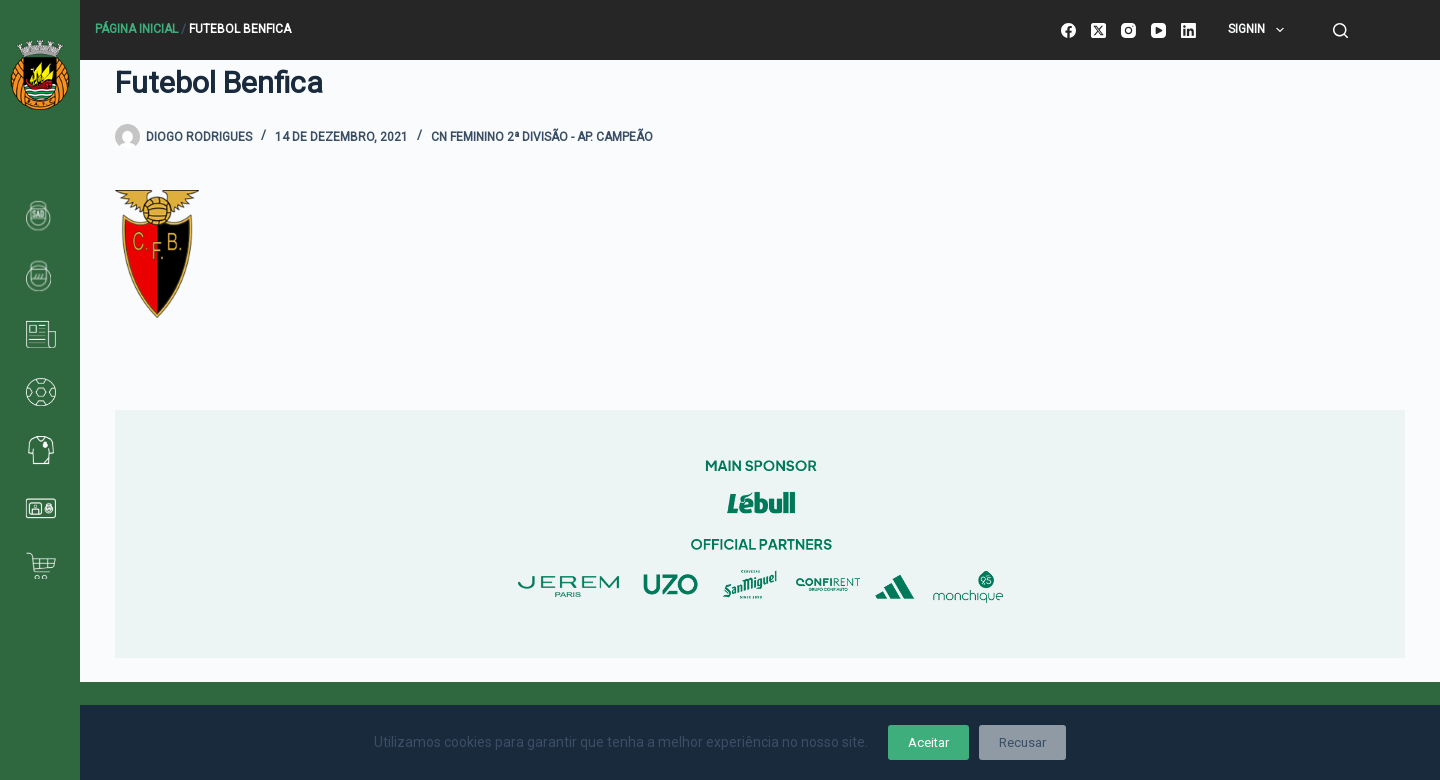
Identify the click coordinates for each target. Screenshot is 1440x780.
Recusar (1022, 742)
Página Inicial (136, 29)
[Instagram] (1128, 30)
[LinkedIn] (1188, 30)
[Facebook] (1068, 30)
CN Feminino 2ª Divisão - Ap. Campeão (542, 137)
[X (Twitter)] (1098, 30)
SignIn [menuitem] (1259, 30)
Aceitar (928, 742)
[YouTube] (1158, 30)
